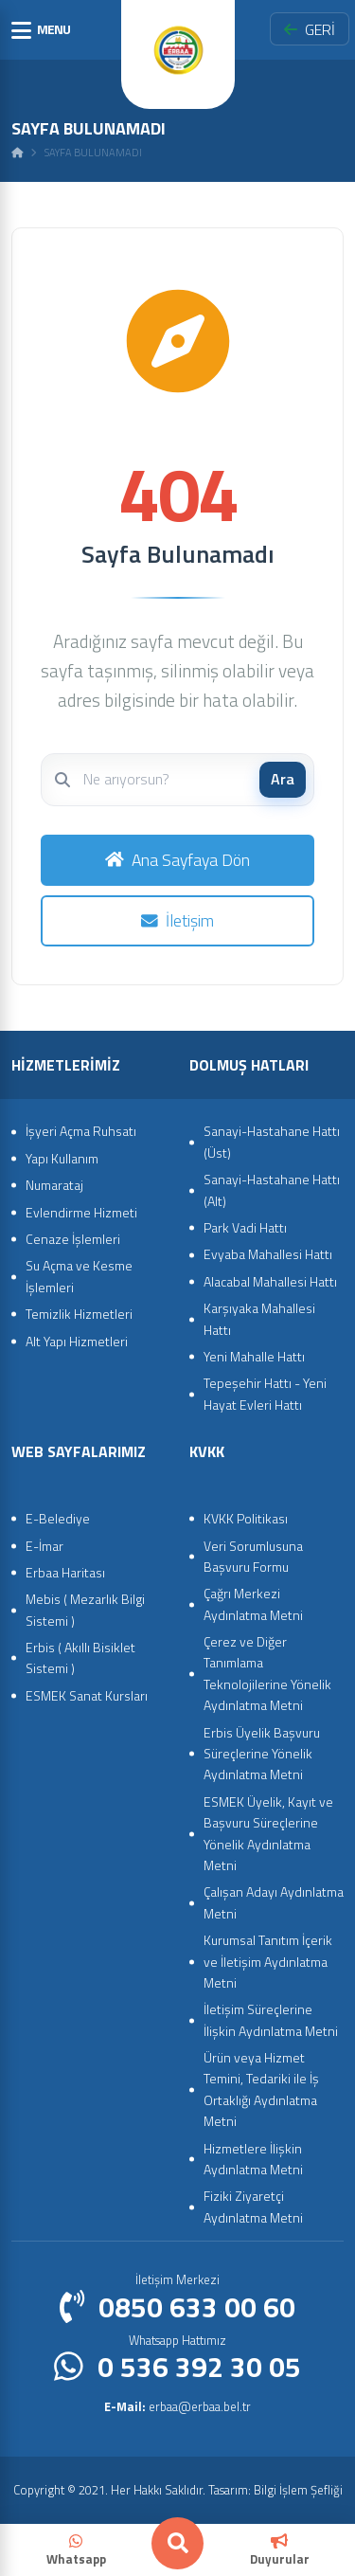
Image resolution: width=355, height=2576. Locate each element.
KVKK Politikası (246, 1518)
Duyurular (280, 2550)
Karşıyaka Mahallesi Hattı (259, 1318)
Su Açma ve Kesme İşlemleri (79, 1275)
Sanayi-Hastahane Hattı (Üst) (272, 1141)
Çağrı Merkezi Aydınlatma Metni (253, 1603)
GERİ (309, 29)
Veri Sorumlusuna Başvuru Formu (253, 1556)
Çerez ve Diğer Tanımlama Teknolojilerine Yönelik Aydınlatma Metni (267, 1673)
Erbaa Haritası (65, 1572)
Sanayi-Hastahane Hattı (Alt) (272, 1189)
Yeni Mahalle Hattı (254, 1356)
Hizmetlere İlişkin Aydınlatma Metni (253, 2158)
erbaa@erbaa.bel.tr (177, 2406)
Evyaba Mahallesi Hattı (268, 1254)
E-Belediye (58, 1518)
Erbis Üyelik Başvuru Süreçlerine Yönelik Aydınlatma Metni (262, 1753)
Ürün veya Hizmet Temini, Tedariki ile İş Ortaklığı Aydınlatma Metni (261, 2089)
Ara (282, 778)
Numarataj (54, 1185)
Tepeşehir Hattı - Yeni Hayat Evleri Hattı (265, 1393)
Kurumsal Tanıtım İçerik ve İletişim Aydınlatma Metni (268, 1961)
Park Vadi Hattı (245, 1227)
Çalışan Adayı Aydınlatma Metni (274, 1902)
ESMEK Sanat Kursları (87, 1695)
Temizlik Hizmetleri (79, 1314)
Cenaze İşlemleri (73, 1239)
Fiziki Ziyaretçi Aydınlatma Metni (253, 2206)
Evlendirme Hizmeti (81, 1212)
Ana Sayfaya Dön (177, 860)
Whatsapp (76, 2550)
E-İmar (44, 1546)
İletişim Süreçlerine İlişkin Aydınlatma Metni (271, 2019)
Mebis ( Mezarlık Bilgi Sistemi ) (85, 1609)
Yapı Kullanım (62, 1158)
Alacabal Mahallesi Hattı (270, 1281)
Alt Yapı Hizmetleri (77, 1341)
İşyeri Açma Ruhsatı (81, 1131)
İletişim (177, 920)
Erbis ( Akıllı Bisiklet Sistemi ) (80, 1657)
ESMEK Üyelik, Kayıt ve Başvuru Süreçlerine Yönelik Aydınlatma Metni (268, 1833)
